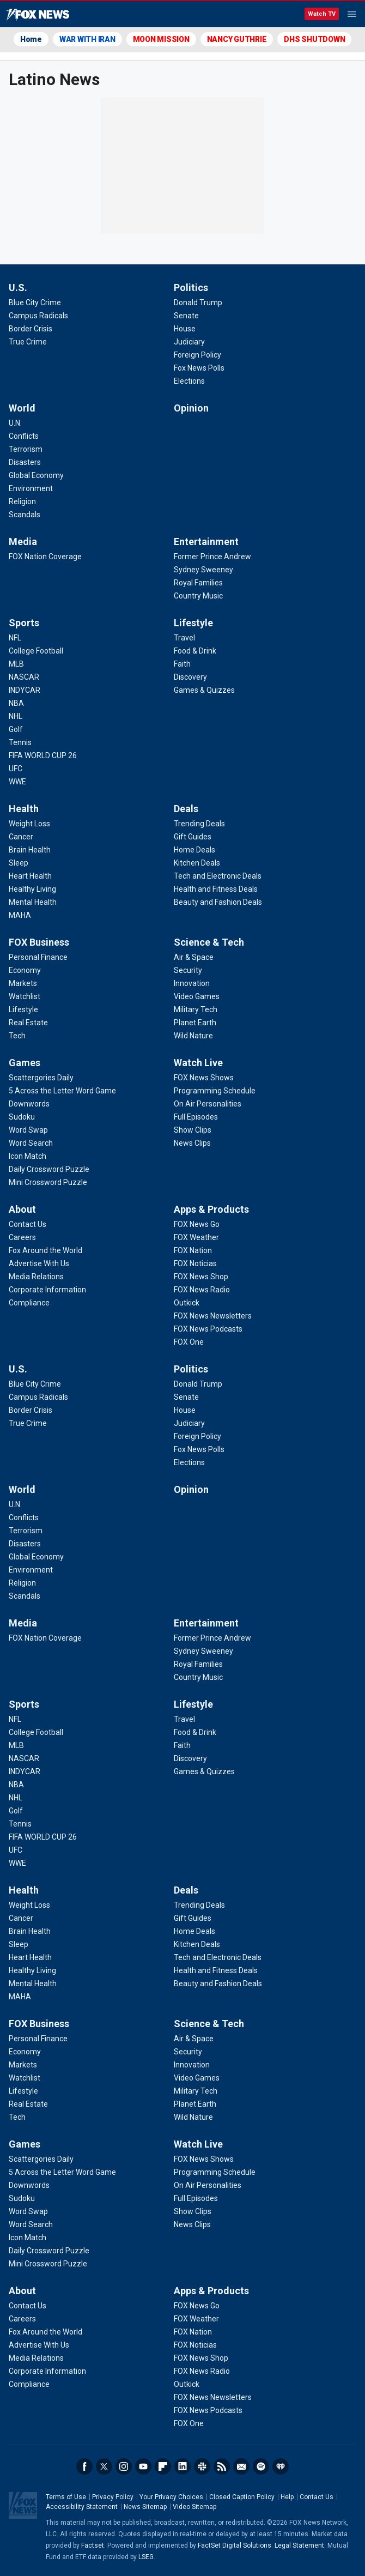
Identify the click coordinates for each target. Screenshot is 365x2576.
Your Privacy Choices (171, 2497)
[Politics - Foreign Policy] (197, 354)
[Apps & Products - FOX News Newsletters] (213, 1315)
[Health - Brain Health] (30, 849)
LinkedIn (182, 2466)
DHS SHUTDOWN (314, 39)
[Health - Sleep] (18, 862)
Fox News (38, 15)
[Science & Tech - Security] (188, 970)
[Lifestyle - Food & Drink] (195, 650)
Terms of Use (66, 2497)
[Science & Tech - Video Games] (197, 996)
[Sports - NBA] (16, 703)
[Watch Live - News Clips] (192, 1143)
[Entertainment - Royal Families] (198, 582)
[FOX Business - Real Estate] (28, 1022)
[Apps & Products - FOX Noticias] (195, 1263)
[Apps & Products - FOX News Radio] (202, 1289)
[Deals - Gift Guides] (192, 836)
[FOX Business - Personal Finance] (38, 957)
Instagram (123, 2466)
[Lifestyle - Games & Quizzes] (204, 690)
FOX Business (39, 942)
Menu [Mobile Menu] (352, 14)
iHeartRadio (280, 2466)
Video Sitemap (194, 2507)
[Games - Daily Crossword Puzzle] (49, 1169)
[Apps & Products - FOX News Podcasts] (208, 1329)
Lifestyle (193, 622)
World (22, 408)
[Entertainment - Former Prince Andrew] (212, 556)
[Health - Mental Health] (33, 902)
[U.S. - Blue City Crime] (35, 302)
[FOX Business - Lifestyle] (23, 1009)
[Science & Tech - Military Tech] (195, 1009)
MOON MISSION (161, 39)
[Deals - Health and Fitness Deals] (216, 889)
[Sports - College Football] (36, 650)
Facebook (84, 2466)
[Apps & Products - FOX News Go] (197, 1224)
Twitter (104, 2466)
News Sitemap (145, 2507)
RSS (222, 2466)
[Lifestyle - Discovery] (190, 677)
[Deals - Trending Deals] (199, 823)
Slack (202, 2466)
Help (287, 2497)
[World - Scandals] (24, 514)
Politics (191, 287)
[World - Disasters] (25, 462)
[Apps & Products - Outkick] (186, 1302)
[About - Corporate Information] (47, 1289)
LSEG (146, 2557)
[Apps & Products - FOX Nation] (193, 1250)
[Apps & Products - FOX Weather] (196, 1237)
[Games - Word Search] (31, 1143)
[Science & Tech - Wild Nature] (193, 1035)
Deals (186, 808)
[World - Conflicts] (24, 436)
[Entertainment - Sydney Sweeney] (203, 569)
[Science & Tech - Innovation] (192, 983)
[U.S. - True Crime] (28, 341)
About (22, 1209)
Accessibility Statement (82, 2507)
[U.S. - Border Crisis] (30, 328)
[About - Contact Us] (27, 1224)
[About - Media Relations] (36, 1276)
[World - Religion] (22, 501)
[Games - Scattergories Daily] (41, 1077)
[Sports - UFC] (15, 768)
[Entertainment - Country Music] (198, 595)
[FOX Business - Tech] (17, 1035)
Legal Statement (299, 2545)
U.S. (18, 287)
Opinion (191, 408)
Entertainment (206, 541)
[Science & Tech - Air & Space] (194, 957)
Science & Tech (209, 942)
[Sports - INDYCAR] (24, 690)
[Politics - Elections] (189, 381)
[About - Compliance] (29, 1302)
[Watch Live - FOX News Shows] (204, 1077)
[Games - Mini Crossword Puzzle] (48, 1182)
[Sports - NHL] (15, 716)
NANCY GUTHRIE (237, 39)
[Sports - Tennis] (20, 742)
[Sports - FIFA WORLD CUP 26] (43, 755)
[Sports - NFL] (15, 637)
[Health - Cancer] (21, 836)
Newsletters (241, 2466)
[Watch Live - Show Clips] (192, 1130)
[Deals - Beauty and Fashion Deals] (218, 902)
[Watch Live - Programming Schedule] (215, 1090)
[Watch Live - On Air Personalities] (207, 1103)
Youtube (143, 2466)
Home (31, 39)
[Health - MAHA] (20, 915)
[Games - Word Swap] (28, 1130)
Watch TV (322, 13)
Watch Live (198, 1062)
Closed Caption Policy (242, 2497)
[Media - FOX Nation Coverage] (45, 556)
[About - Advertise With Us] (39, 1263)
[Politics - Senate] (186, 315)
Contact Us (316, 2497)
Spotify (261, 2466)
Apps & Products (211, 1209)
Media (23, 541)
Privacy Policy (112, 2497)
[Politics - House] (185, 328)
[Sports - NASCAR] (24, 677)
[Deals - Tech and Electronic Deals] (217, 876)
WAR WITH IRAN (87, 39)
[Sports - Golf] (16, 729)
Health (24, 808)
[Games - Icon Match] (27, 1156)
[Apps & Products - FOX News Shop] (201, 1276)
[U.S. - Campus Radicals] (38, 315)
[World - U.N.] (15, 423)
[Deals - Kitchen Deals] (197, 862)
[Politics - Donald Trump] (198, 302)
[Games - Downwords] (29, 1103)
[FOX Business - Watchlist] (24, 996)
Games (24, 1062)
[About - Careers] (22, 1237)
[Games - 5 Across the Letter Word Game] (62, 1090)
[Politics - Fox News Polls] (199, 368)
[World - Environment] (31, 488)
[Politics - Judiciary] (189, 341)
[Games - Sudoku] (22, 1116)
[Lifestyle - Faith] (182, 664)
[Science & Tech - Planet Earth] (195, 1022)
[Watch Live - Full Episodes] (196, 1116)
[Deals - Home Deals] (194, 849)
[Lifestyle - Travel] (184, 637)
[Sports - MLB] (16, 664)
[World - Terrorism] (25, 449)
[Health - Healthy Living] (32, 889)
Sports (24, 622)
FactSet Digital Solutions (234, 2545)
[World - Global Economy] (36, 475)
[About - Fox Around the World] (45, 1250)
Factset (92, 2545)
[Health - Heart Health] (30, 876)
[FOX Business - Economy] (25, 970)
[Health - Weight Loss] (29, 823)
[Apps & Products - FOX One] (189, 1342)
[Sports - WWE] (17, 781)
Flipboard (163, 2466)
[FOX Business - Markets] (23, 983)
